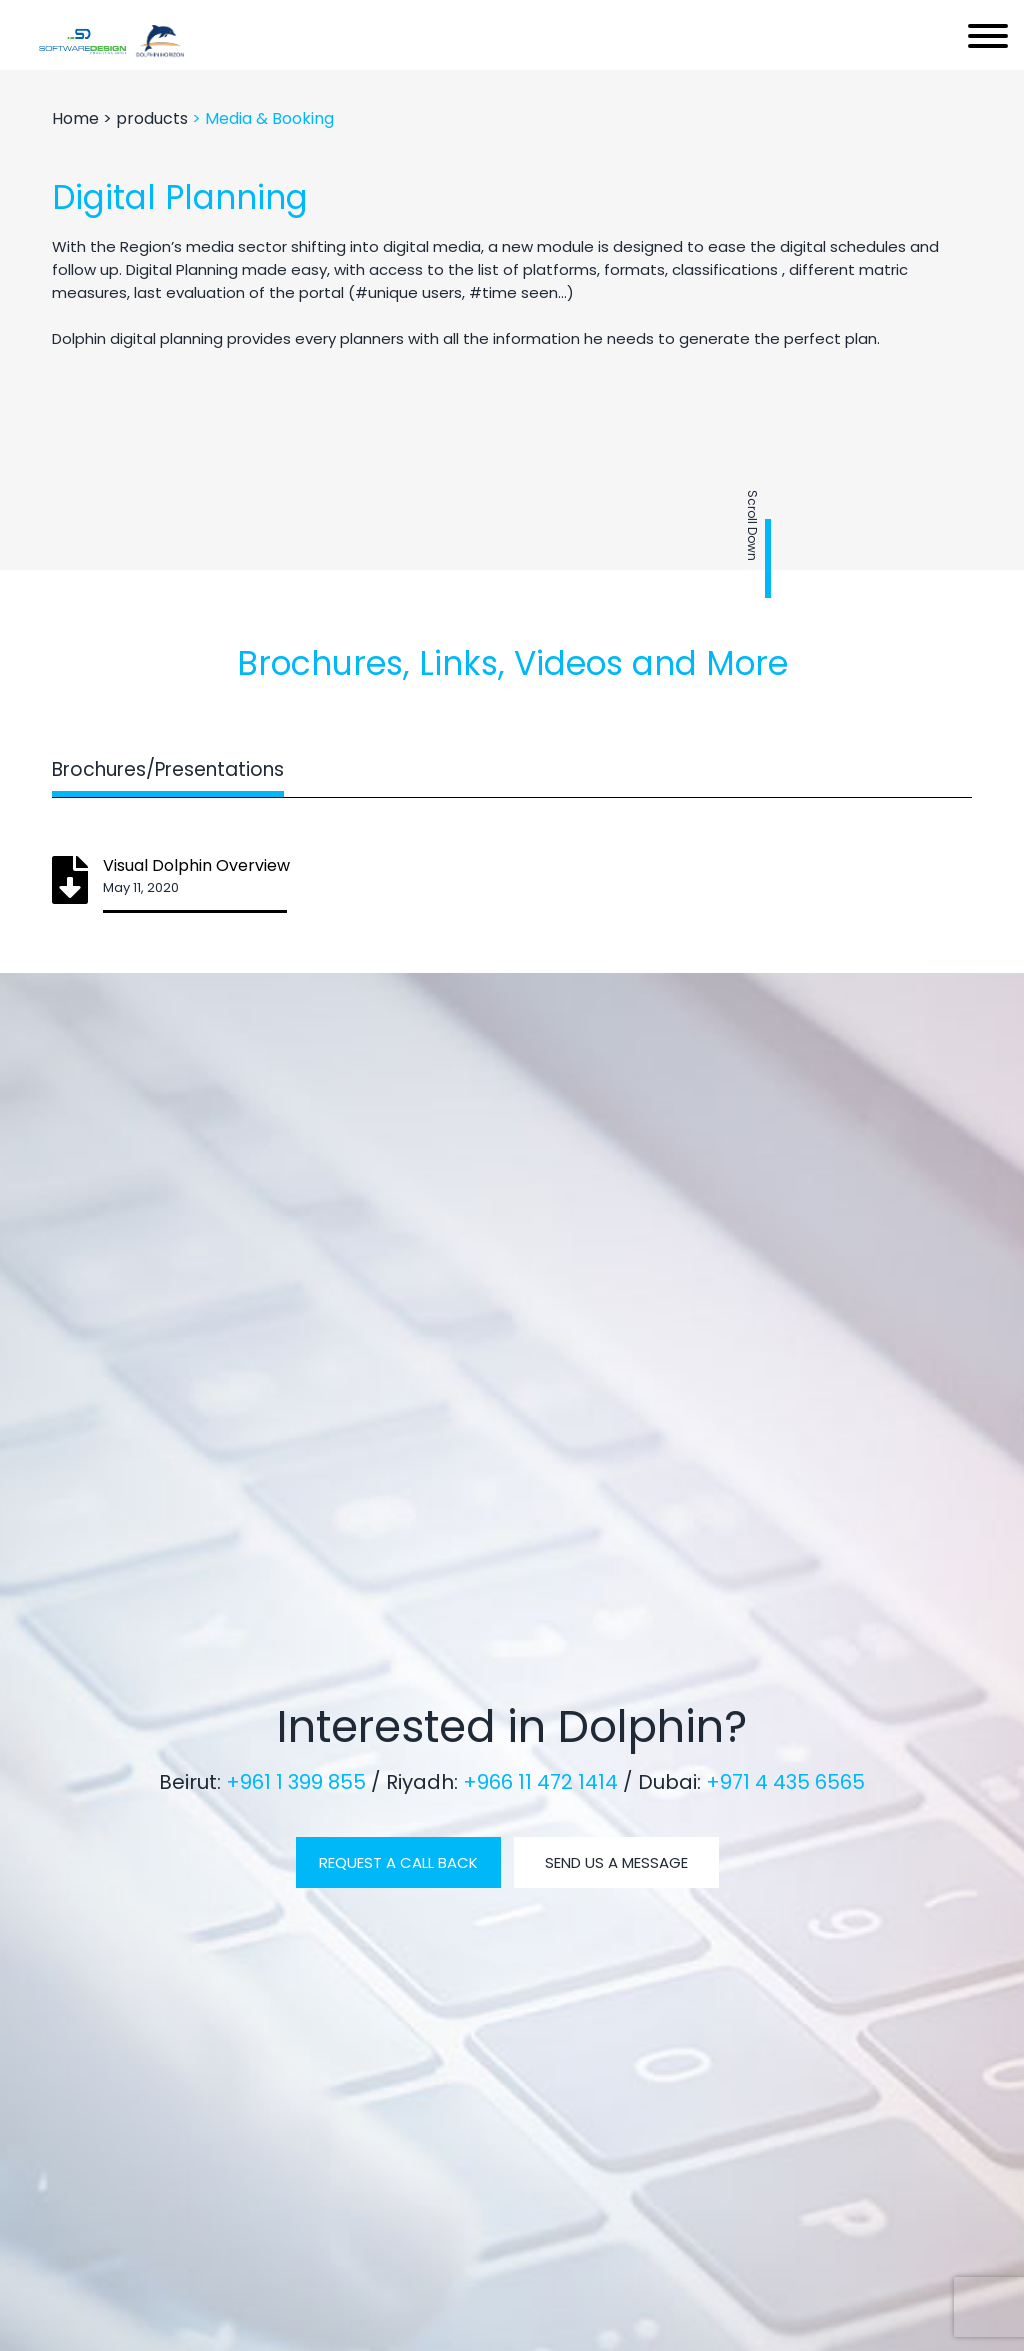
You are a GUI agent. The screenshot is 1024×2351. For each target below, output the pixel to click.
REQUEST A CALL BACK (398, 1862)
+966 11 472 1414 (543, 1782)
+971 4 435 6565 (785, 1782)
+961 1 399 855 (298, 1782)
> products (147, 118)
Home (77, 118)
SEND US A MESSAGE (616, 1862)
